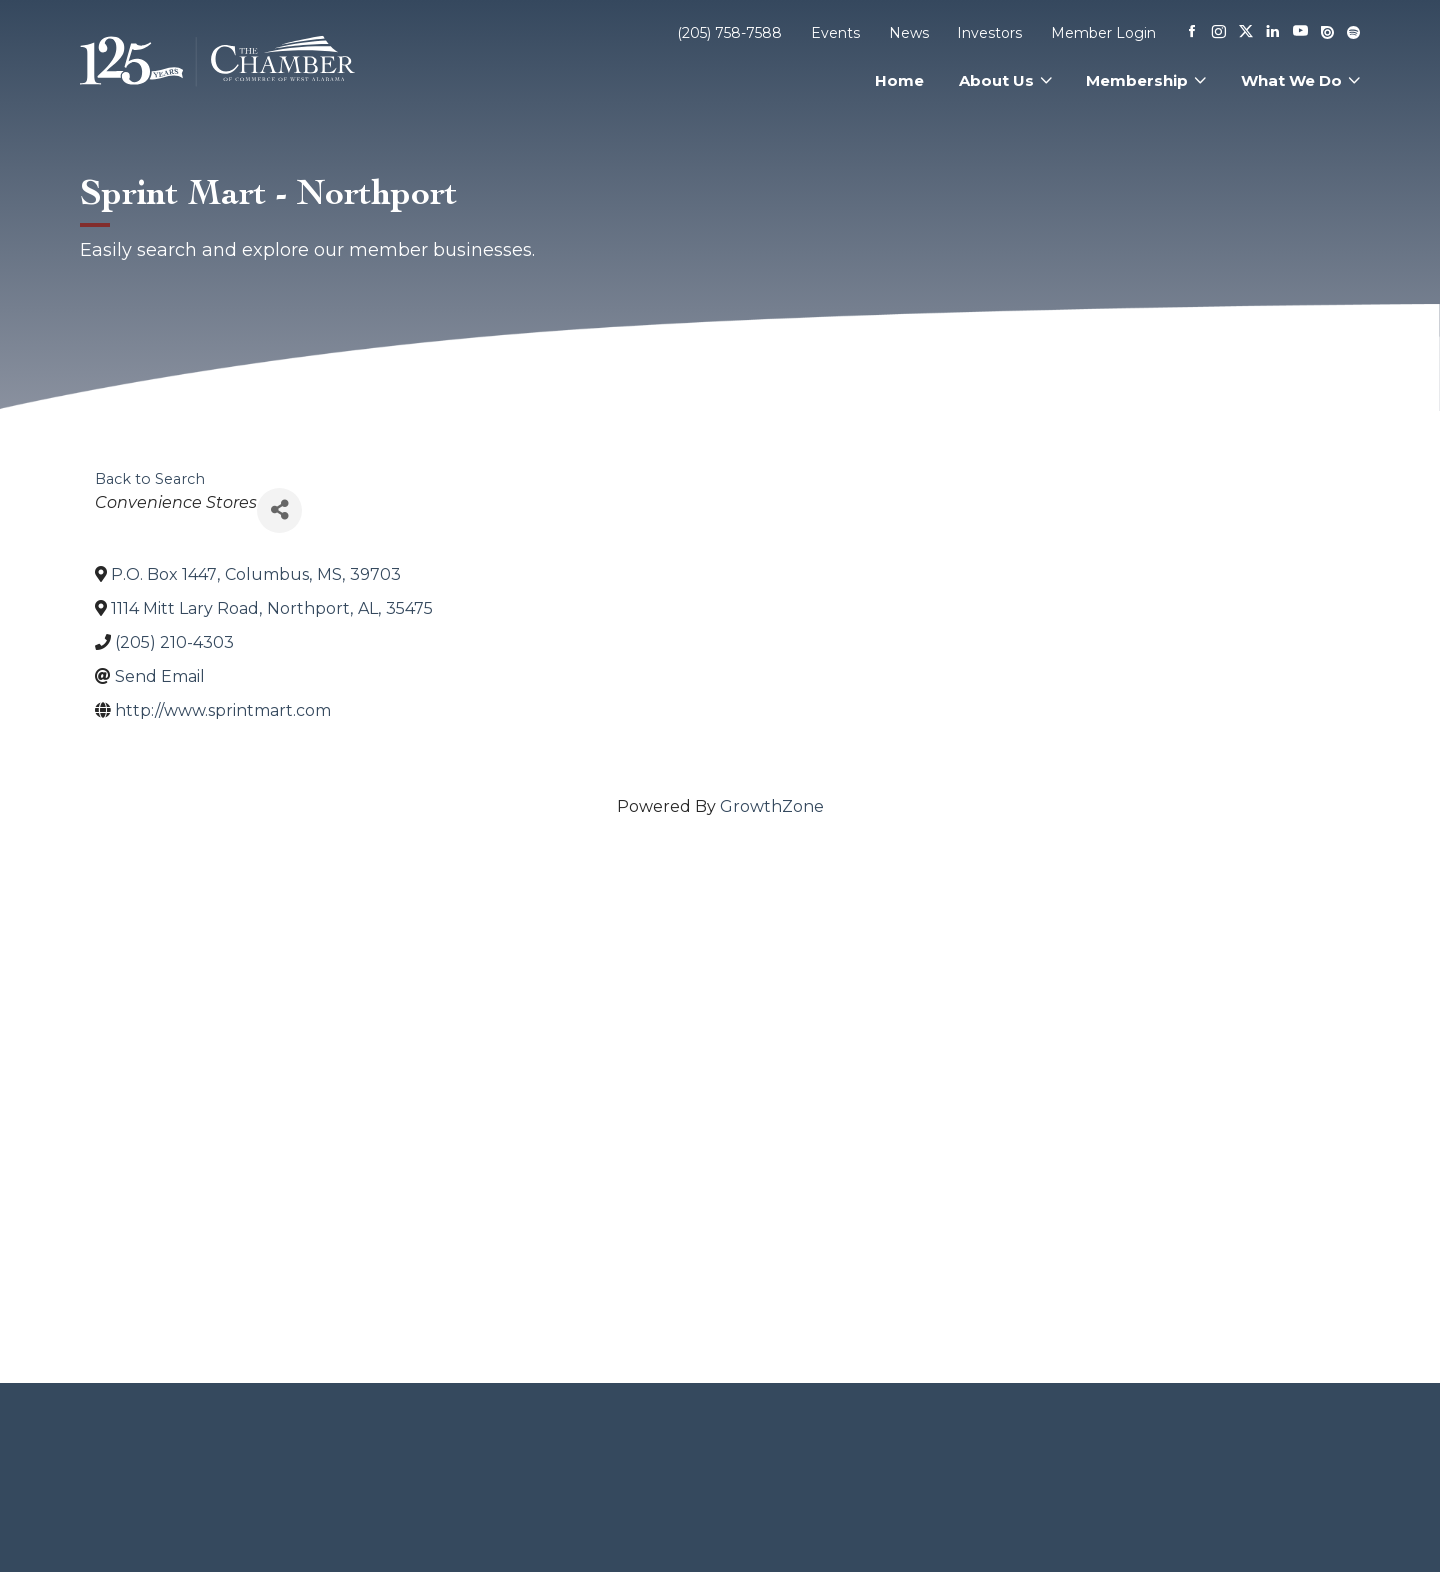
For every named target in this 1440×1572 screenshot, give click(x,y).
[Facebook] (1192, 33)
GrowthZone (772, 806)
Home (899, 80)
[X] (1246, 33)
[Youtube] (1300, 32)
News (909, 33)
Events (835, 33)
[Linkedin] (1273, 33)
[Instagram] (1219, 33)
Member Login (1103, 33)
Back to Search (150, 479)
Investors (989, 33)
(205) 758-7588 (729, 33)
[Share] (279, 510)
